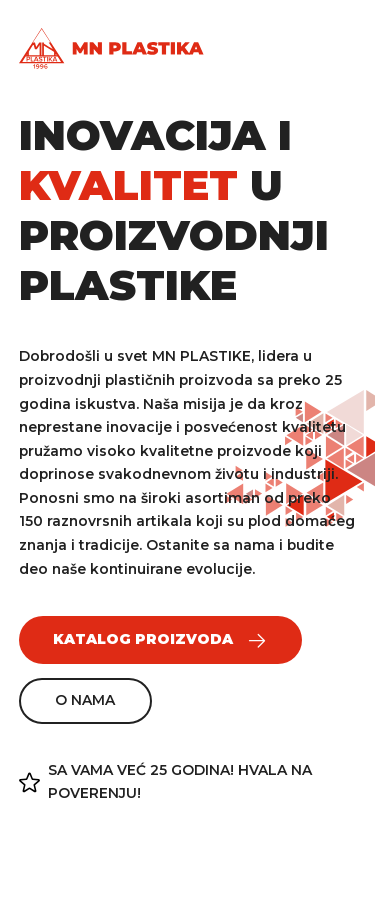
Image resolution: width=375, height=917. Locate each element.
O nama (85, 700)
